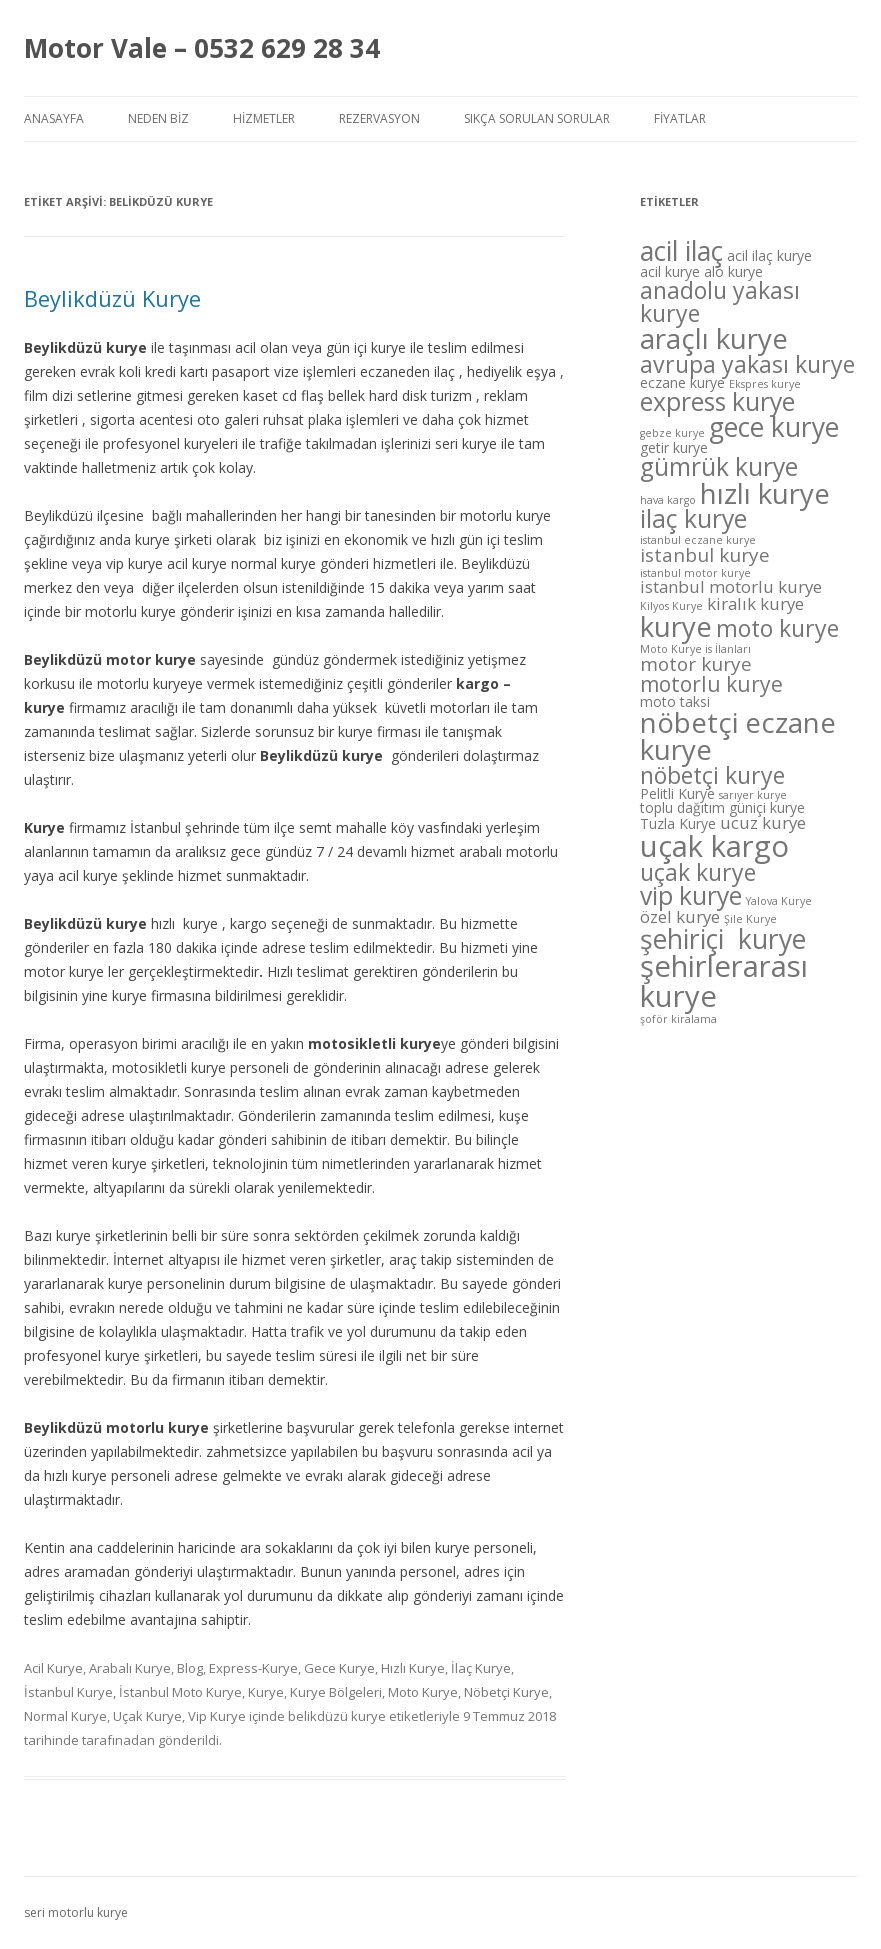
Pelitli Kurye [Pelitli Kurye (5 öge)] (677, 793)
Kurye (266, 1692)
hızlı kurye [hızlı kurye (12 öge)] (765, 493)
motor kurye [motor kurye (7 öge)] (696, 664)
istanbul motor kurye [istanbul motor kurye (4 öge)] (695, 573)
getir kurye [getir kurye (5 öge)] (674, 447)
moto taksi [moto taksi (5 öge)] (675, 701)
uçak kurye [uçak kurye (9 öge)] (698, 872)
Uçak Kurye (147, 1716)
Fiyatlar (680, 118)
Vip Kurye (217, 1716)
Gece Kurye (339, 1668)
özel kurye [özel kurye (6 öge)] (680, 916)
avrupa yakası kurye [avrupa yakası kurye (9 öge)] (747, 364)
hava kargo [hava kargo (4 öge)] (668, 500)
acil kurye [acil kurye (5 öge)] (670, 271)
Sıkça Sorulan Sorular (537, 118)
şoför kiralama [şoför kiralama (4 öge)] (678, 1019)
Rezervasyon (379, 118)
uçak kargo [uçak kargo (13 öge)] (714, 846)
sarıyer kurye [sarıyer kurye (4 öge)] (753, 795)
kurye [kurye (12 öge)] (676, 626)
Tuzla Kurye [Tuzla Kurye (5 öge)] (678, 823)
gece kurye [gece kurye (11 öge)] (774, 427)
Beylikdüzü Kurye (112, 298)
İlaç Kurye (481, 1668)
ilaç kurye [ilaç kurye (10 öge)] (693, 518)
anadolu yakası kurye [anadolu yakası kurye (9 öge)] (720, 301)
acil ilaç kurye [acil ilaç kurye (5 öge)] (769, 255)
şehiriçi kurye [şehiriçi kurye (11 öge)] (723, 939)
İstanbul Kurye (68, 1692)
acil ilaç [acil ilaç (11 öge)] (681, 251)
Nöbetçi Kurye (506, 1692)
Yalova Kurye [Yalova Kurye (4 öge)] (779, 901)
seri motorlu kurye (76, 1912)
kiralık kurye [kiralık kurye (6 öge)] (755, 603)
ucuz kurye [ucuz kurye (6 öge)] (763, 822)
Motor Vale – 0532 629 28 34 (202, 48)
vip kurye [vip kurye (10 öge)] (691, 895)
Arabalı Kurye (130, 1668)
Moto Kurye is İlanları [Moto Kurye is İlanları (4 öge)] (695, 649)
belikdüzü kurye (337, 1716)
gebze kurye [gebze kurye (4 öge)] (672, 433)
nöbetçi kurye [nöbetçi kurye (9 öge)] (712, 775)
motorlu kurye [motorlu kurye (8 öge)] (711, 684)
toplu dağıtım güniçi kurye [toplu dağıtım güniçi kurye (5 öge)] (722, 807)
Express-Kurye (253, 1668)
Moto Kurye (423, 1692)
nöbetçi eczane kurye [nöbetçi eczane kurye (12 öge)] (738, 736)
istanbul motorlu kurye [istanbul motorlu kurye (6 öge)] (731, 586)
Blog (190, 1668)
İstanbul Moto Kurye (180, 1692)
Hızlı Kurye (413, 1668)
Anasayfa (54, 118)
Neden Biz (158, 118)
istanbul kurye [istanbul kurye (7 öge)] (705, 555)
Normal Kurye (65, 1716)
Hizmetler (264, 118)
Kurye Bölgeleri (336, 1692)
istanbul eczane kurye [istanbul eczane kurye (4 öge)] (698, 540)
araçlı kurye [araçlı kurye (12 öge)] (714, 338)
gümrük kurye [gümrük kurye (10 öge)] (719, 466)
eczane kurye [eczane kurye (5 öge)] (682, 382)
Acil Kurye (53, 1668)
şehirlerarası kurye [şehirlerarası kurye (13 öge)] (724, 980)
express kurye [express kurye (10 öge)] (717, 401)
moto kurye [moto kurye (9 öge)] (777, 628)
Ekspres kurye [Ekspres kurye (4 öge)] (765, 384)
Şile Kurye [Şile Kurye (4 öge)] (750, 919)
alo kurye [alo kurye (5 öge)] (733, 271)
